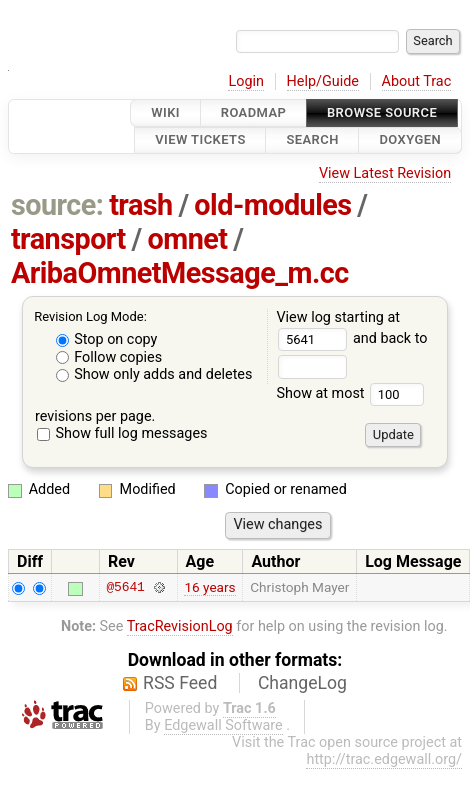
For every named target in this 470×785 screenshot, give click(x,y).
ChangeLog (302, 683)
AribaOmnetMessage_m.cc (180, 273)
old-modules (272, 205)
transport (68, 239)
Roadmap (254, 112)
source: (57, 205)
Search (312, 140)
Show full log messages (122, 433)
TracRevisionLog (180, 626)
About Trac (417, 81)
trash (141, 205)
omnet (188, 239)
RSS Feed (180, 683)
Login (246, 81)
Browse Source (382, 112)
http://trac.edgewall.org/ (384, 759)
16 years (209, 587)
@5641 (125, 587)
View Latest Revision (385, 173)
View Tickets (200, 140)
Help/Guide (323, 81)
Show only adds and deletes (154, 374)
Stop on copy (107, 339)
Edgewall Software (223, 725)
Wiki (165, 112)
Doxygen (410, 140)
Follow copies (109, 357)
